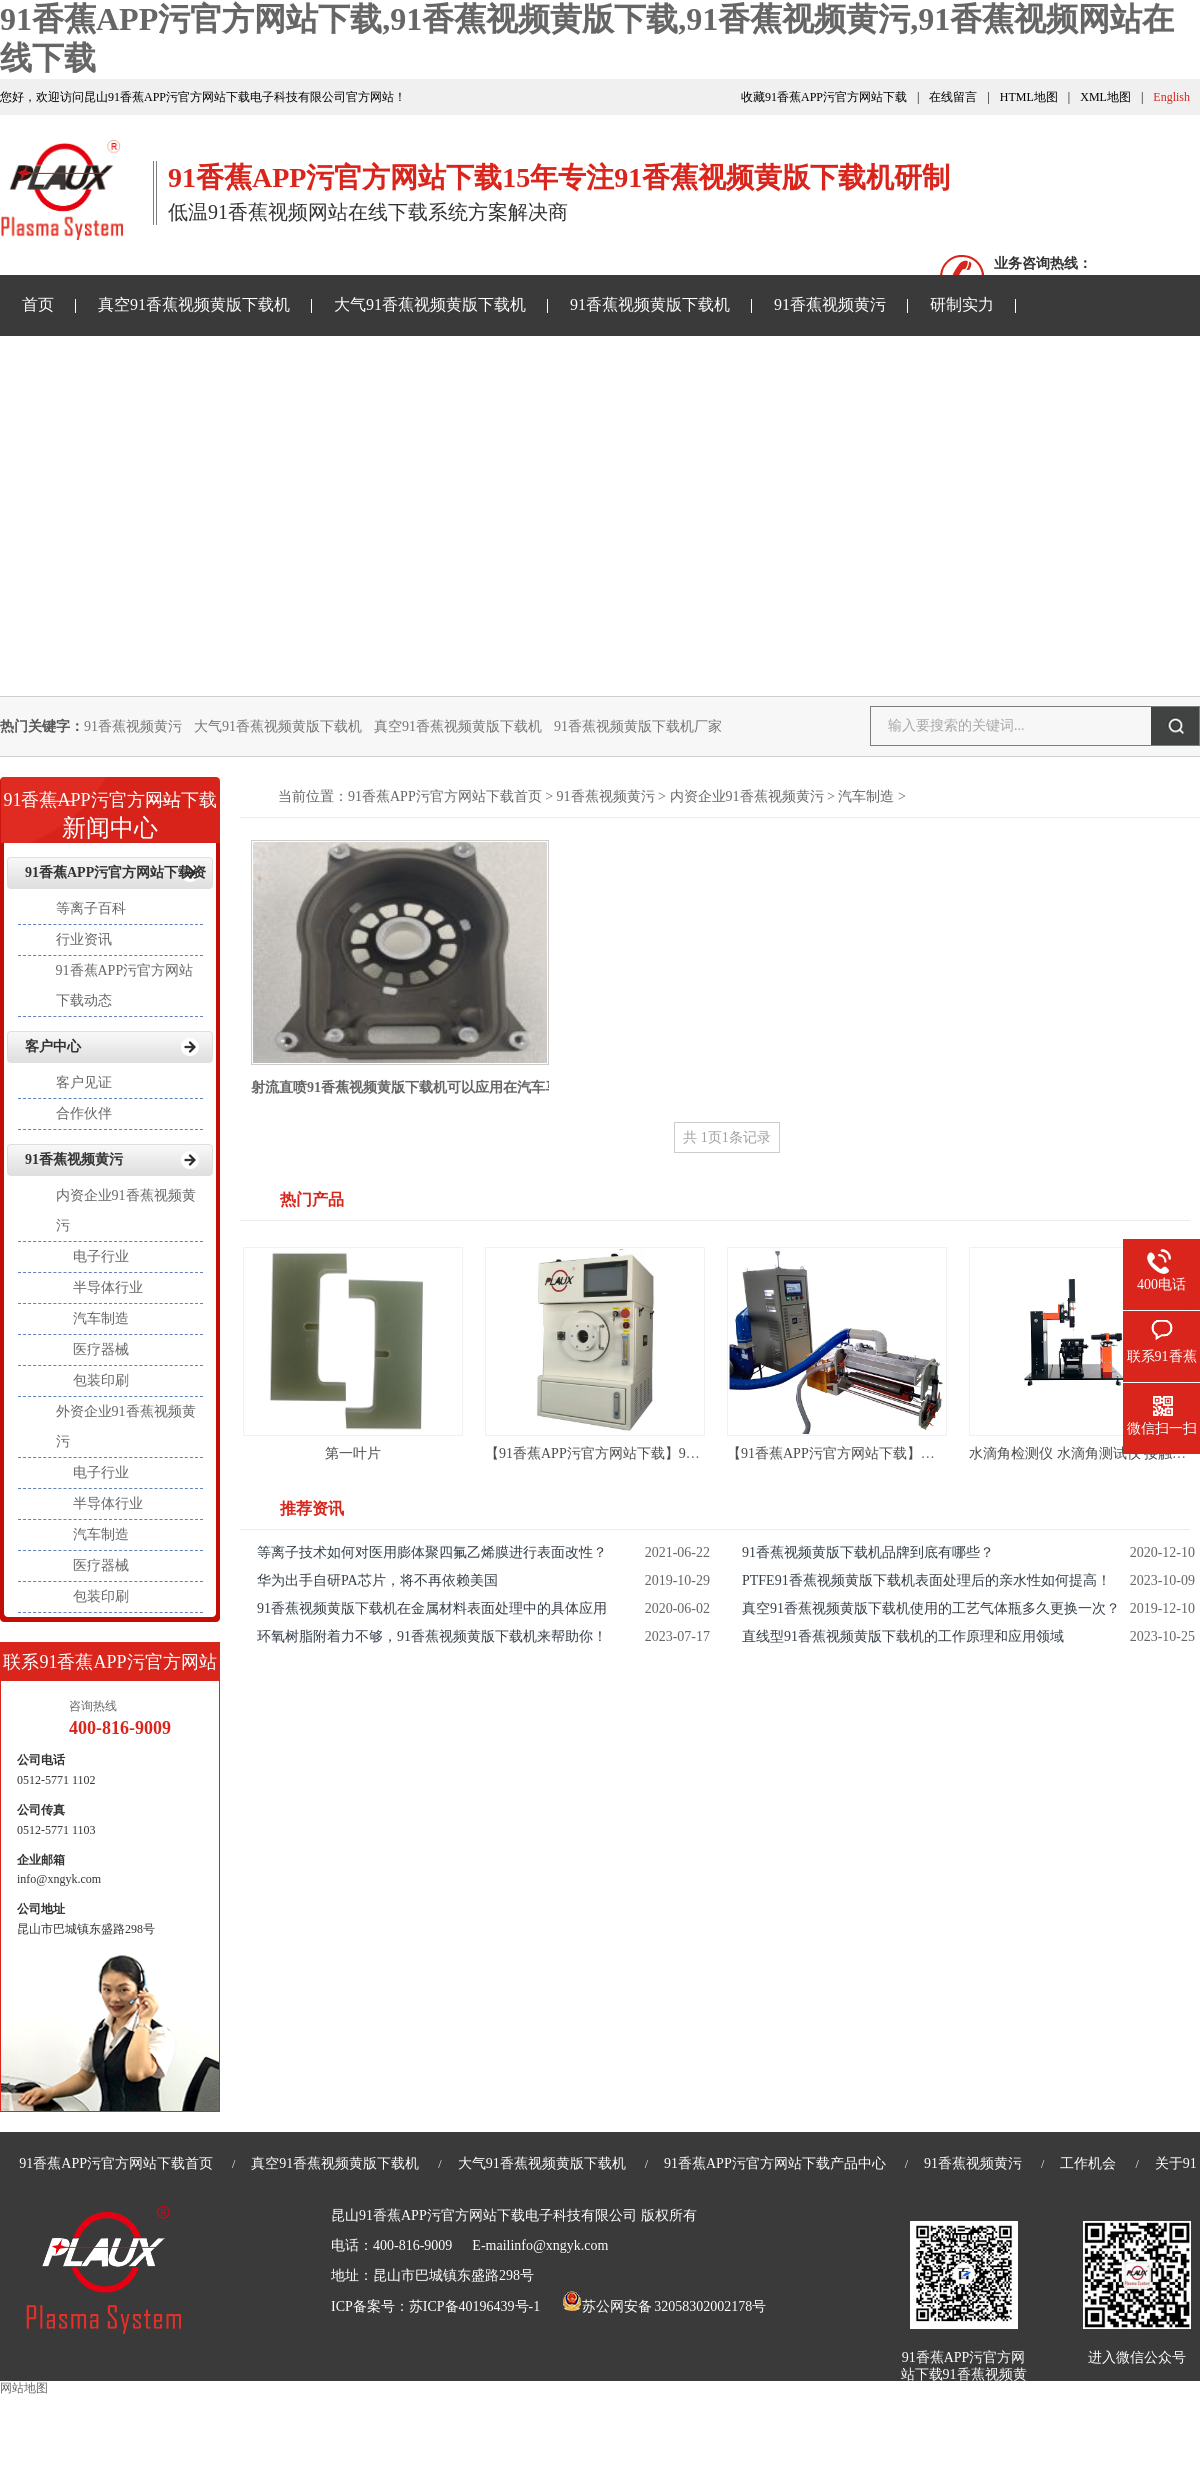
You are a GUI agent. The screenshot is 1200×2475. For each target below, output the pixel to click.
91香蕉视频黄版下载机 (650, 304)
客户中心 (53, 1046)
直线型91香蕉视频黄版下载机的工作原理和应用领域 (903, 1636)
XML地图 (1105, 97)
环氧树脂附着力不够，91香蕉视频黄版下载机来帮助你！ (432, 1636)
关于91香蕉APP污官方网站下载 (649, 364)
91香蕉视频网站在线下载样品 (391, 364)
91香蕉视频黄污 (830, 304)
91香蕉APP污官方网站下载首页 (445, 796)
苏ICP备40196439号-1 (474, 2306)
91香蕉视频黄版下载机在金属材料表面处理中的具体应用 (432, 1608)
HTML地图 (1029, 97)
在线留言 (953, 97)
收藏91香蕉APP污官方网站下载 (824, 97)
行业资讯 (84, 939)
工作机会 (1088, 2163)
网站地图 (24, 2388)
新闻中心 (110, 809)
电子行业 (101, 1256)
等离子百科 (91, 908)
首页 (38, 304)
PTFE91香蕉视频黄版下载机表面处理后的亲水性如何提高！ (926, 1580)
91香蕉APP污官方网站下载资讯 (132, 364)
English (1171, 97)
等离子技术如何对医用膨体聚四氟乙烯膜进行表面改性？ (432, 1552)
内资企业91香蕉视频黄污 (747, 796)
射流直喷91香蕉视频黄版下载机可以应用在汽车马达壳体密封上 (447, 1087)
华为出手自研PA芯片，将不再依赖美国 (377, 1580)
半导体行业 (108, 1287)
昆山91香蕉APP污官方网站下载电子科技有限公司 (484, 2215)
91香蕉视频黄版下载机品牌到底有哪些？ (868, 1552)
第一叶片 (353, 1453)
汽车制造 (866, 796)
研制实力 (962, 304)
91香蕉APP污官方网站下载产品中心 (775, 2163)
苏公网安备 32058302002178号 (664, 2306)
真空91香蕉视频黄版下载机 (194, 304)
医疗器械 (101, 1349)
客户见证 (84, 1082)
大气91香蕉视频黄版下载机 (430, 304)
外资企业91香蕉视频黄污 (126, 1426)
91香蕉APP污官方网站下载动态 (125, 985)
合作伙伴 (84, 1113)
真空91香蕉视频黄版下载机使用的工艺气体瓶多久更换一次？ (931, 1608)
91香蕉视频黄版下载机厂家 (638, 726)
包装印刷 (101, 1380)
